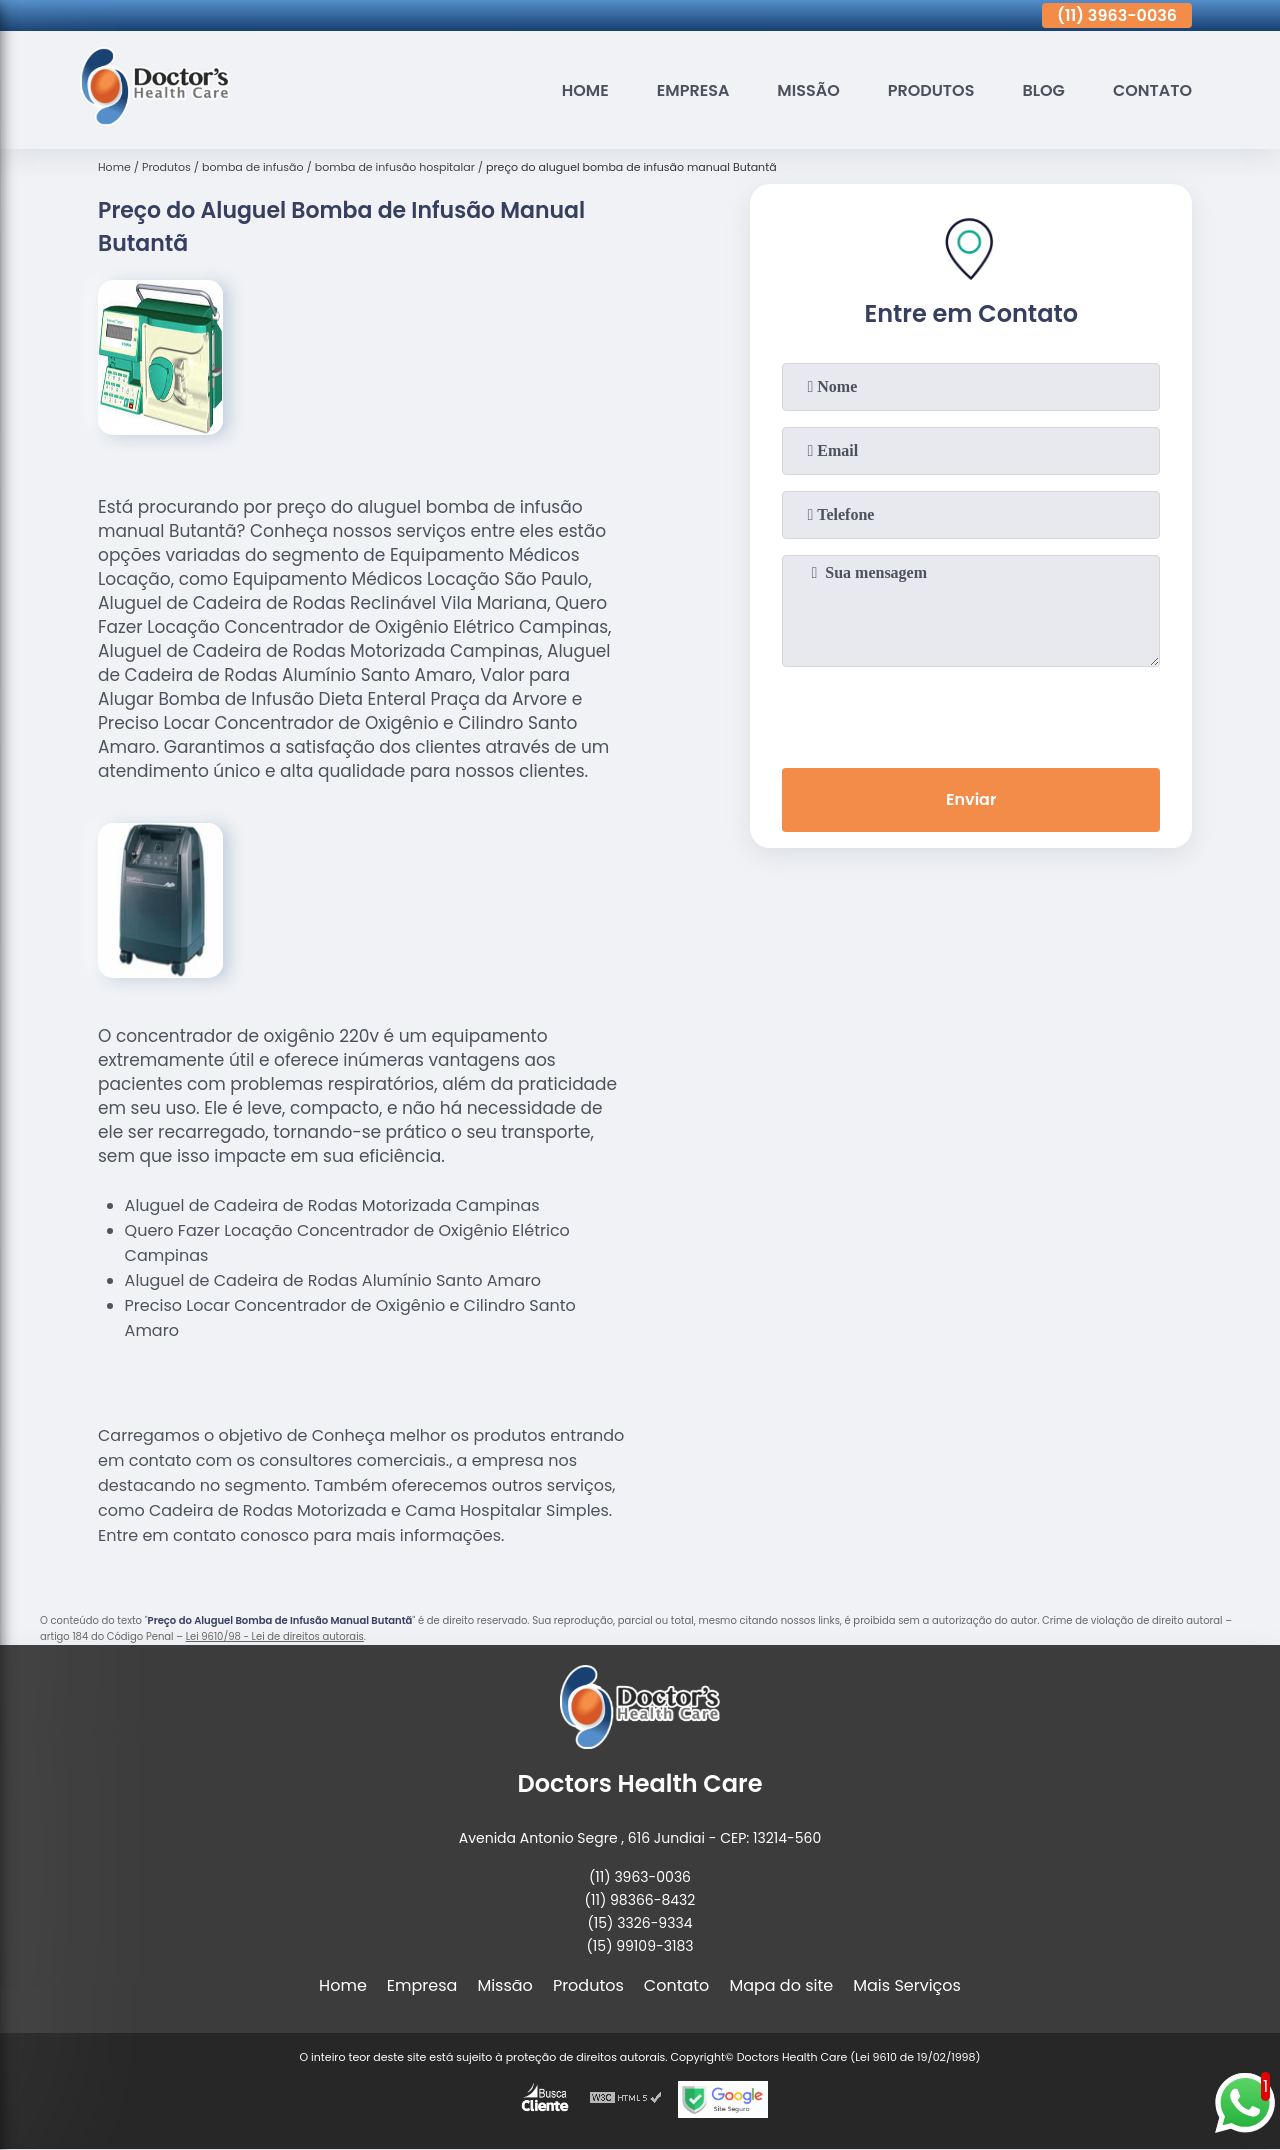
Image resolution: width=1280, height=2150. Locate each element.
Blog (1043, 90)
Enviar (971, 799)
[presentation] (971, 713)
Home (585, 90)
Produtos (931, 90)
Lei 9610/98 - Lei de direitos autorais (275, 1636)
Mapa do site (781, 1985)
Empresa (693, 90)
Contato (1152, 90)
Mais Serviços (907, 1985)
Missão (808, 90)
